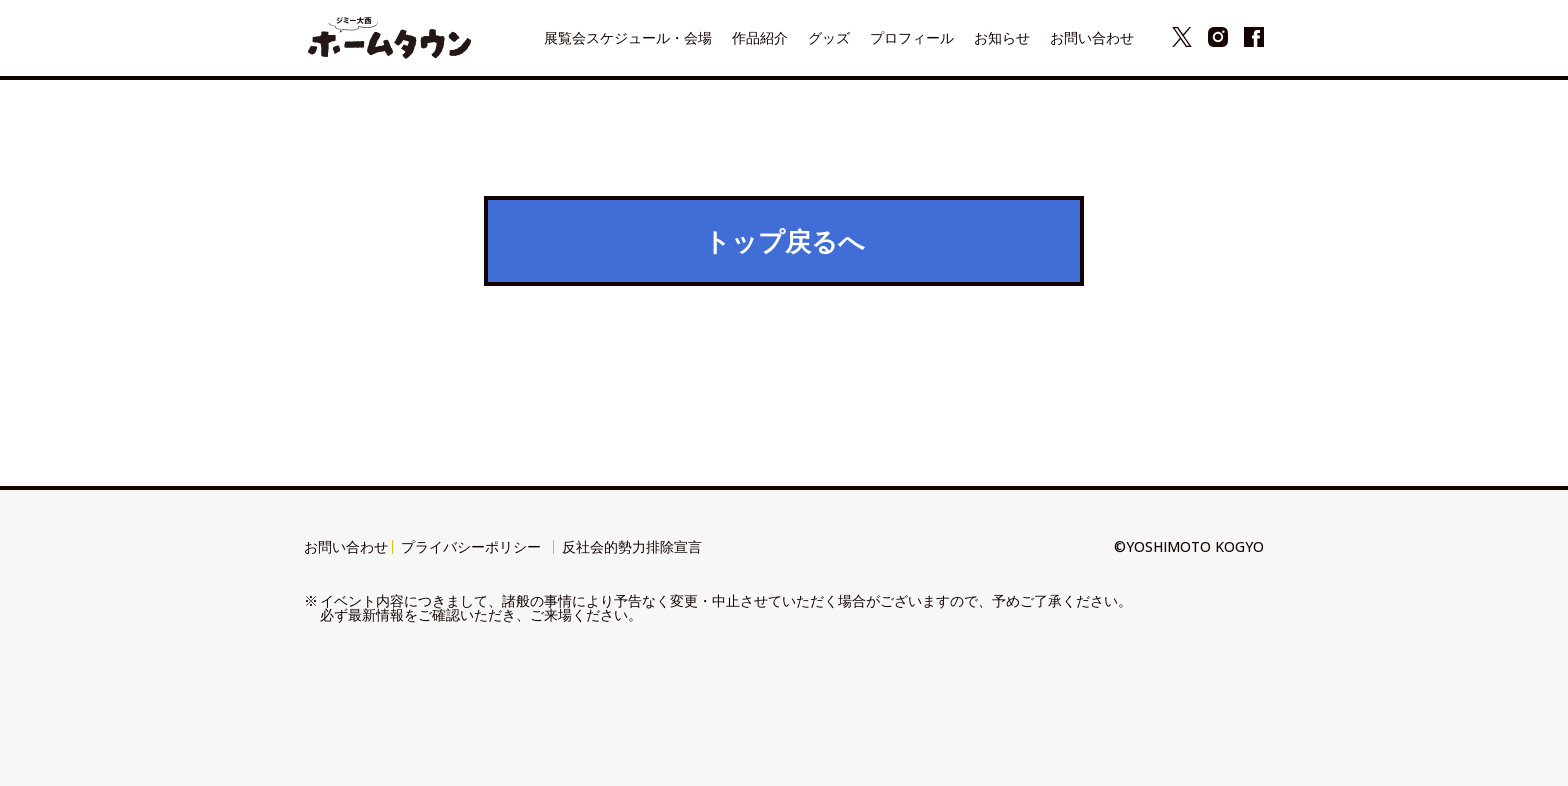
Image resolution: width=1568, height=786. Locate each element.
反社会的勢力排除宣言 (632, 547)
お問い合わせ (346, 547)
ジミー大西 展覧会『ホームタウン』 (389, 38)
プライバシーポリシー (471, 547)
